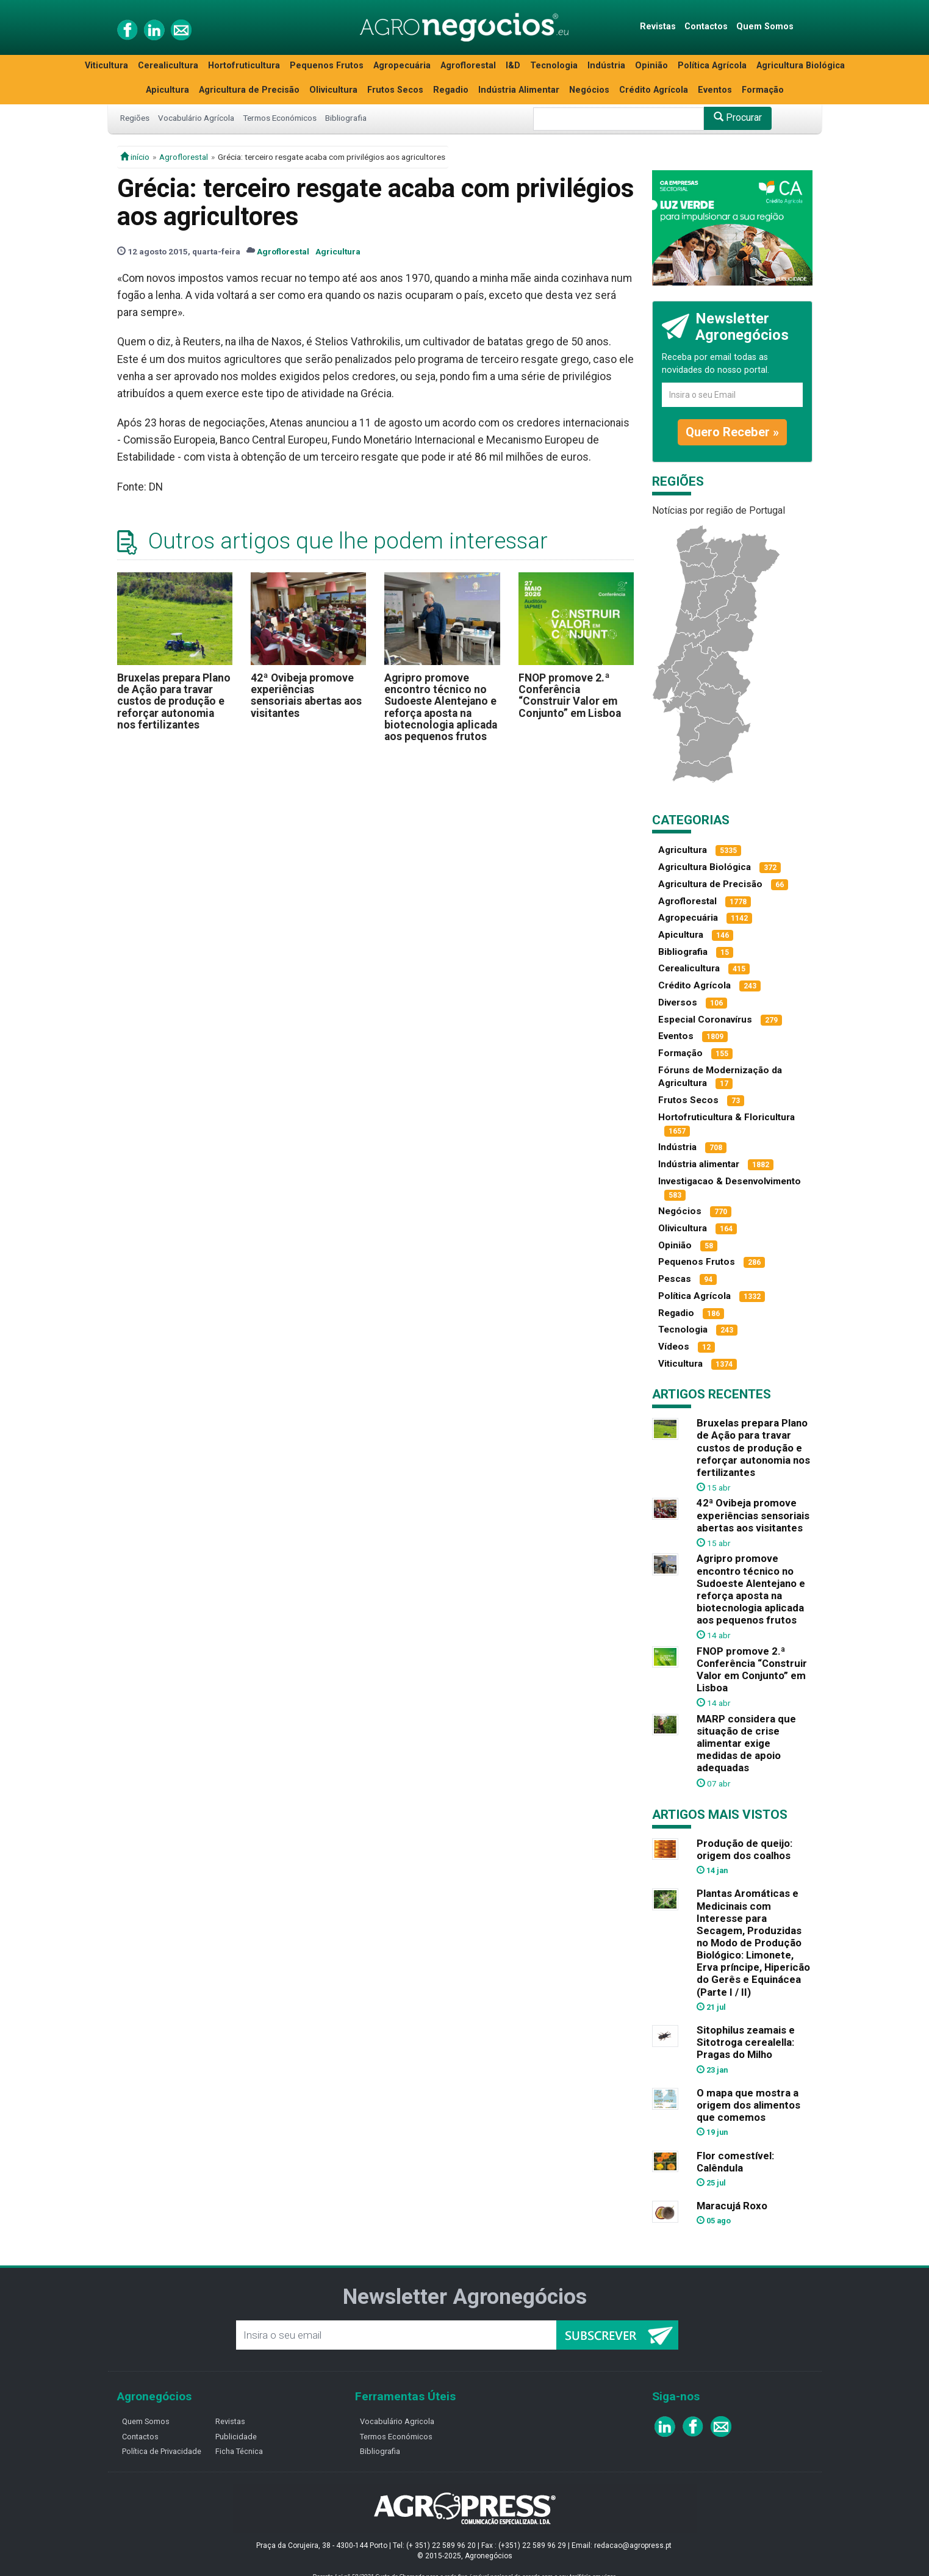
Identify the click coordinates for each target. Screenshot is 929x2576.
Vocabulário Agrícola (196, 118)
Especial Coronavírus (705, 1019)
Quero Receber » (732, 432)
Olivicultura (333, 90)
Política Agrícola (712, 65)
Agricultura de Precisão (249, 90)
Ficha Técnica (239, 2451)
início (134, 157)
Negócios (589, 90)
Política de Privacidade (161, 2451)
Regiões (134, 118)
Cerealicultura (168, 65)
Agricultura (337, 251)
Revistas (658, 26)
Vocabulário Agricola (397, 2421)
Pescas (674, 1278)
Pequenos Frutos (327, 65)
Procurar (738, 117)
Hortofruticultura (244, 65)
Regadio (450, 90)
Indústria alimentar (698, 1164)
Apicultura (167, 90)
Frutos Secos (395, 90)
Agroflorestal (468, 65)
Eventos (715, 90)
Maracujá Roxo (732, 2206)
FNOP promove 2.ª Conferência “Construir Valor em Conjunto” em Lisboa (569, 695)
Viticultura (106, 65)
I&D (513, 65)
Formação (763, 90)
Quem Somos (765, 26)
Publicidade (236, 2436)
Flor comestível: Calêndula (735, 2162)
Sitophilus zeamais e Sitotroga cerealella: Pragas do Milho (746, 2042)
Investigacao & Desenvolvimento (729, 1181)
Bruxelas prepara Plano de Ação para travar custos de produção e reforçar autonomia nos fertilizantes (174, 701)
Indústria (606, 65)
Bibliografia (346, 118)
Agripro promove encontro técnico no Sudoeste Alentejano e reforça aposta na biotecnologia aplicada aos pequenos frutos (440, 707)
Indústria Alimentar (518, 90)
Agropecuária (402, 65)
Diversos (677, 1002)
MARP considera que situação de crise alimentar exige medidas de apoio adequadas (746, 1743)
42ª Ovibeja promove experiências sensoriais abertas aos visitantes (306, 695)
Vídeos (673, 1346)
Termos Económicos (280, 118)
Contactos (706, 26)
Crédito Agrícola (653, 90)
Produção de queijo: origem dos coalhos (744, 1849)
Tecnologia (554, 65)
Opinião (651, 65)
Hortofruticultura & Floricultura (726, 1117)
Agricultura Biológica (800, 65)
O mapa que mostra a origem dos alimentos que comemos (748, 2105)
